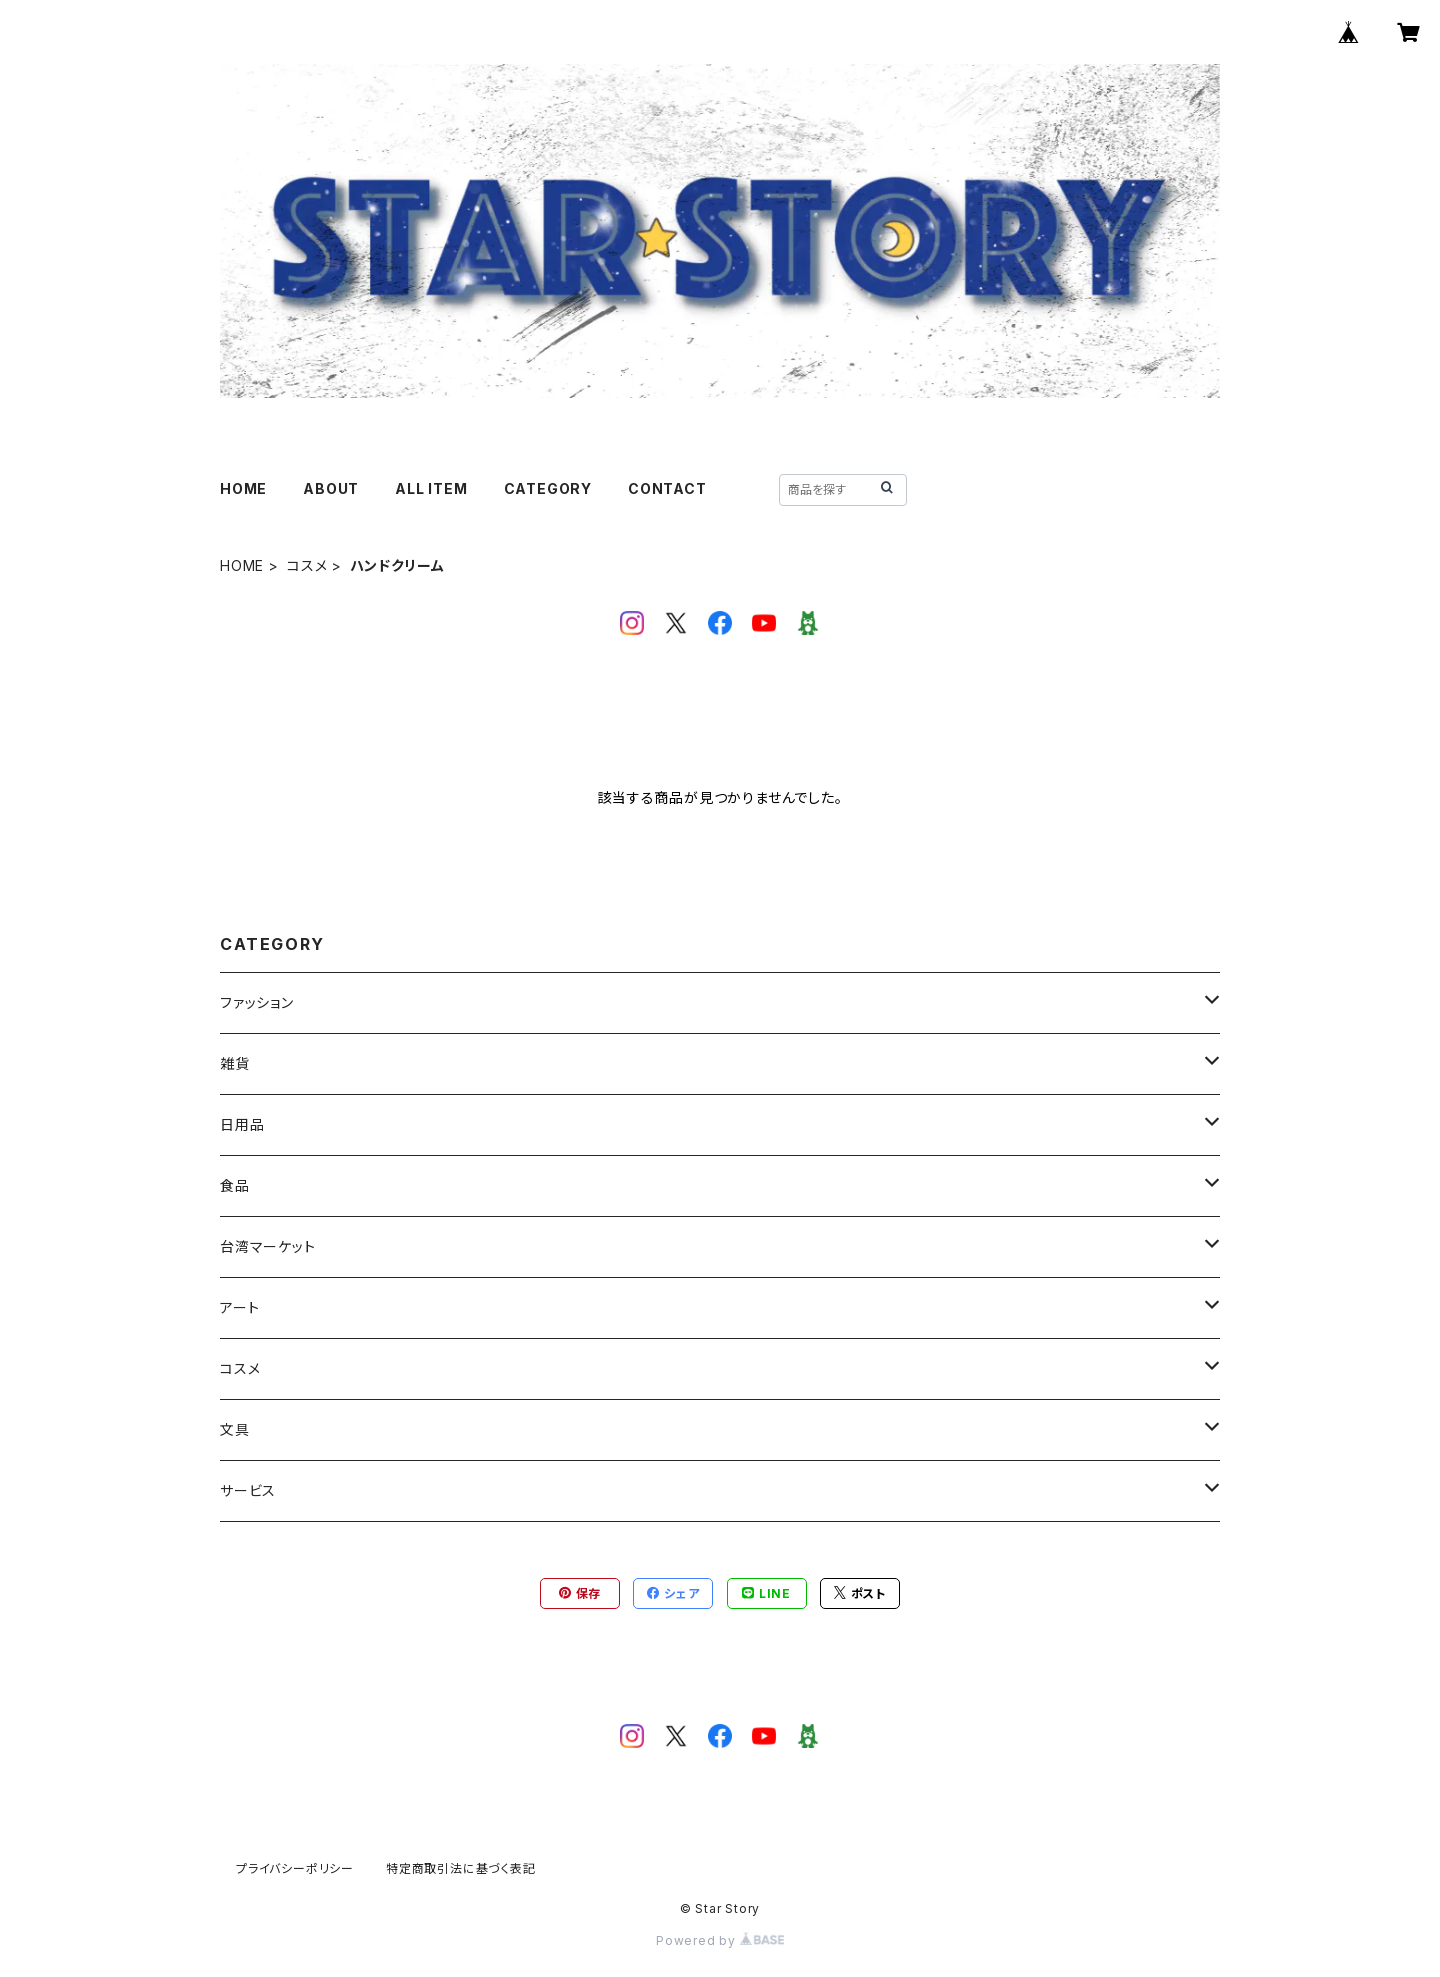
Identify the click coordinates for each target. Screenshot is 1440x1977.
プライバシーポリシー (295, 1868)
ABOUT (331, 488)
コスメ (307, 565)
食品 (235, 1185)
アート (239, 1307)
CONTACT (667, 488)
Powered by (720, 1940)
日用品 (242, 1124)
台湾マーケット (268, 1246)
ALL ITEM (431, 488)
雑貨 (235, 1063)
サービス (248, 1490)
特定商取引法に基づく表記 (461, 1868)
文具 (235, 1429)
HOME (243, 488)
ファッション (257, 1002)
